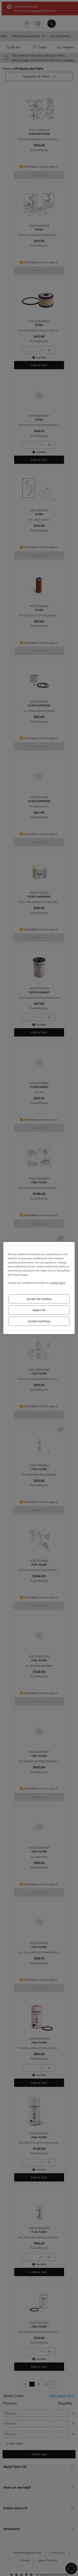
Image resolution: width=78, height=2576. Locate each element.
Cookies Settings (39, 1321)
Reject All (39, 1310)
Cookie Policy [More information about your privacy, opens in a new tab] (57, 1282)
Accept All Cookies (39, 1299)
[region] (39, 1288)
